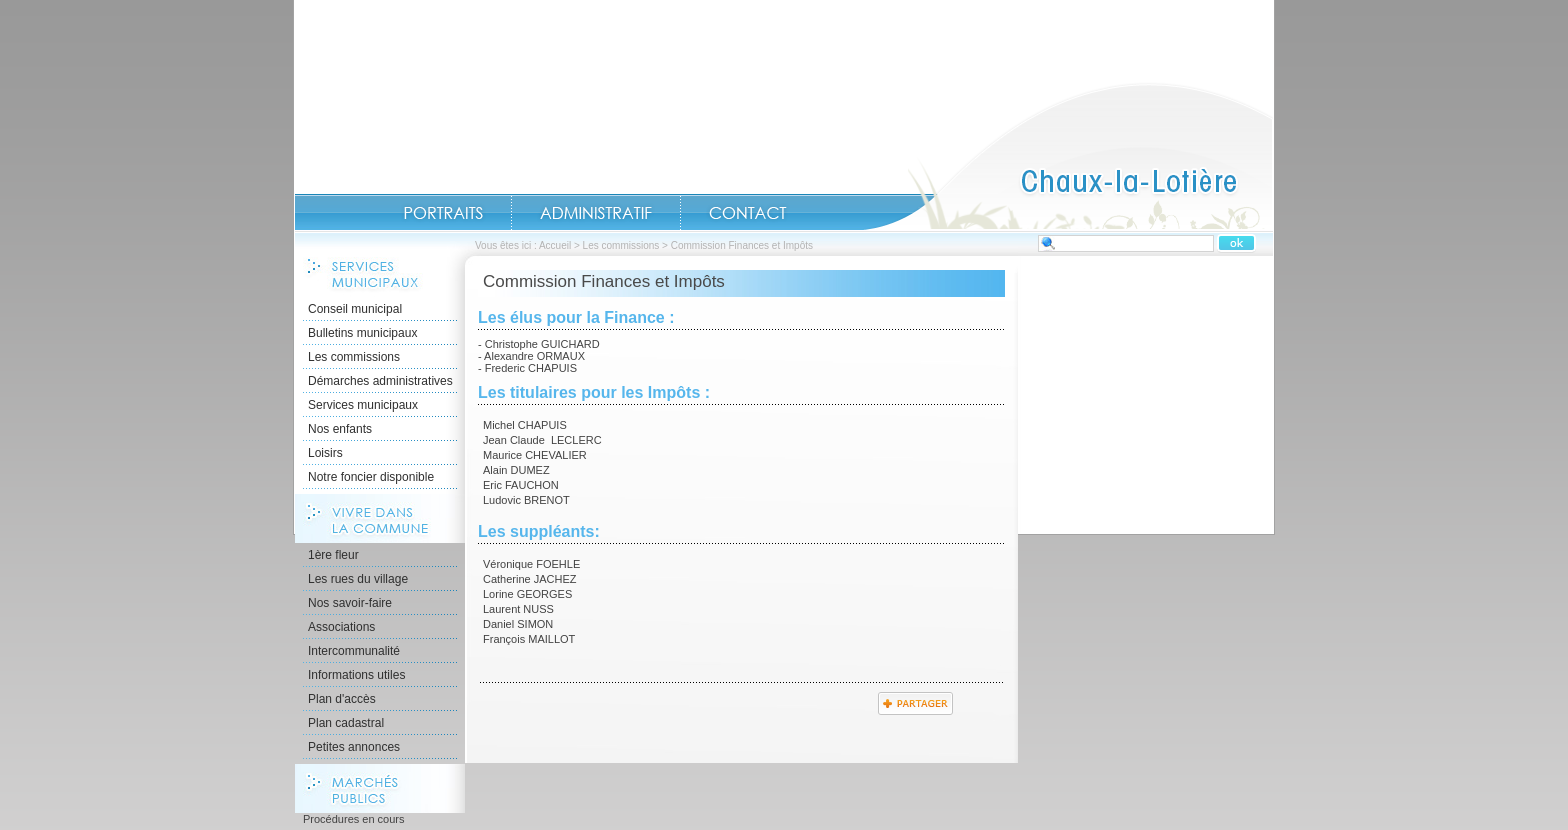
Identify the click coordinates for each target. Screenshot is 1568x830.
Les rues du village (358, 579)
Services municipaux (363, 405)
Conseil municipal (355, 309)
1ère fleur (333, 555)
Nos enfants (340, 429)
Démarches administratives (380, 381)
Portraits (443, 213)
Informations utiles (356, 675)
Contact (748, 213)
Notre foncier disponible (371, 477)
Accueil (1068, 156)
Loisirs (325, 453)
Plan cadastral (346, 723)
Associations (341, 627)
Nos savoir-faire (350, 603)
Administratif (596, 213)
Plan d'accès (342, 699)
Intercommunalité (354, 651)
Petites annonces (354, 747)
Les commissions (621, 245)
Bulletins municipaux (362, 333)
